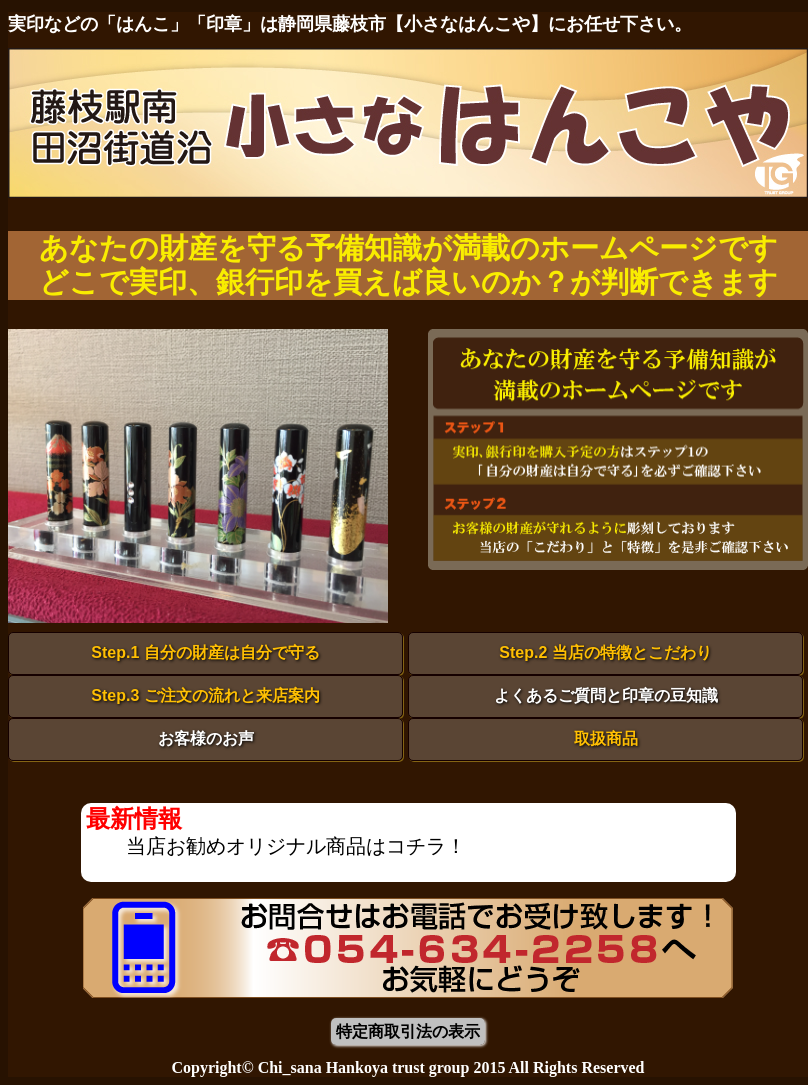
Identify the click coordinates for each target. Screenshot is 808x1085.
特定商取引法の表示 (408, 1031)
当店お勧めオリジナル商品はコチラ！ (296, 846)
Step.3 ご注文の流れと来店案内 (205, 695)
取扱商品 (606, 738)
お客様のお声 (206, 738)
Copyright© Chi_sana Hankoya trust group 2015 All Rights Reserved (407, 1067)
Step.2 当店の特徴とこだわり (605, 652)
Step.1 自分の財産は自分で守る (205, 652)
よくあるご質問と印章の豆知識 (606, 695)
